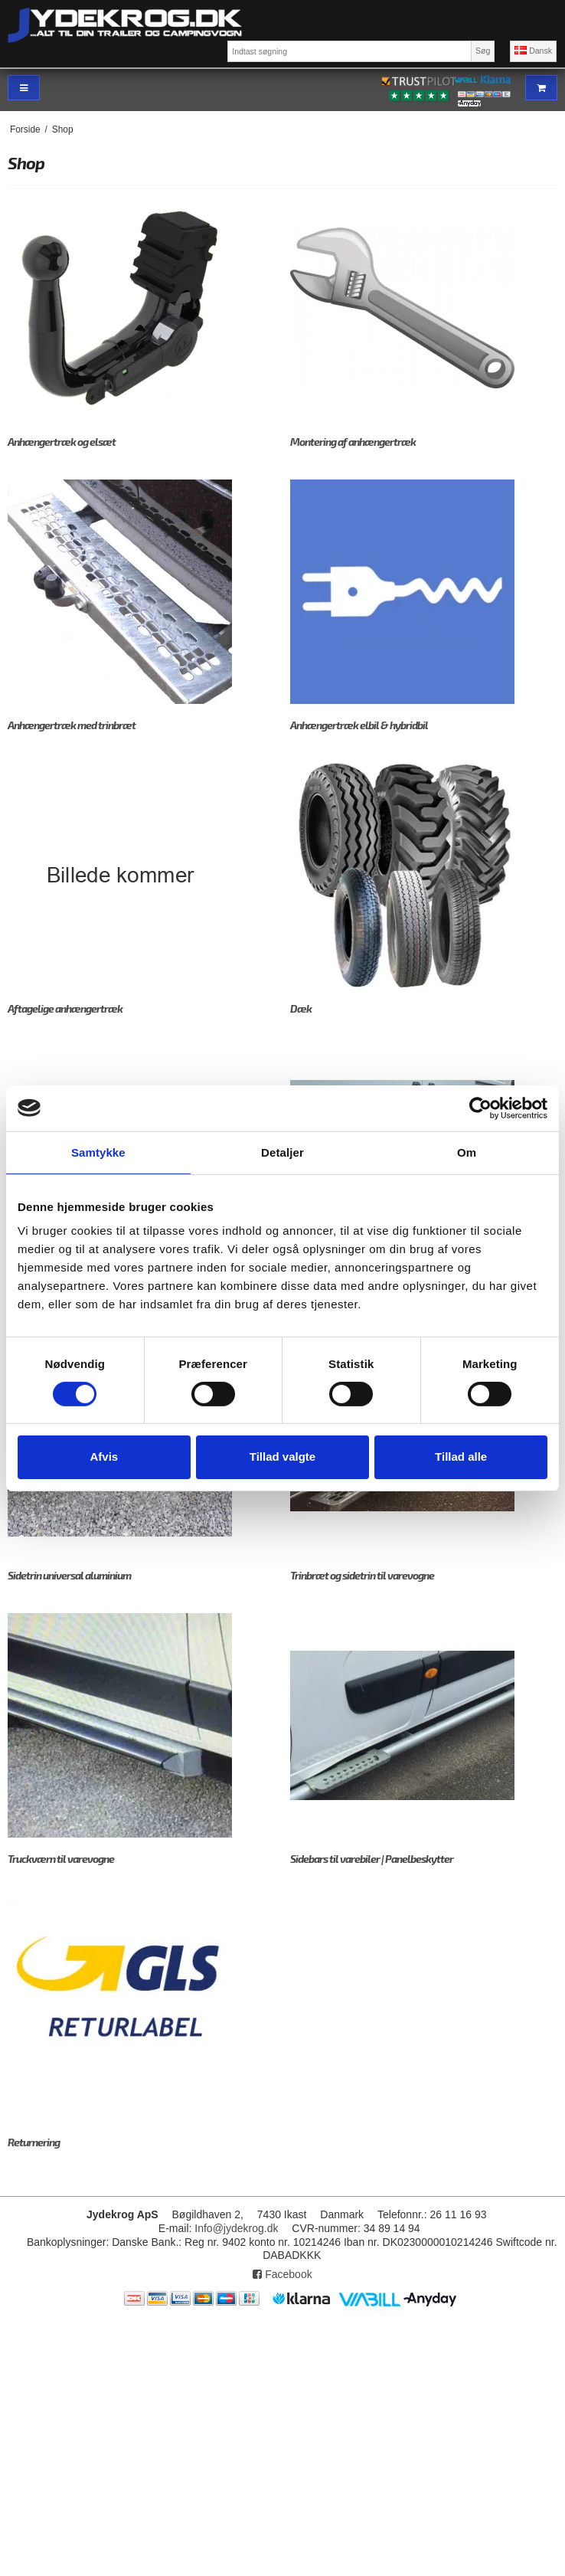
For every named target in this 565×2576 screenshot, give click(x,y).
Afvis (104, 1456)
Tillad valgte (282, 1456)
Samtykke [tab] (98, 1151)
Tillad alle (461, 1456)
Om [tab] (466, 1151)
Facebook (282, 2274)
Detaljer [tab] (282, 1151)
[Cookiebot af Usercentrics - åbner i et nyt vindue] (480, 1107)
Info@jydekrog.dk (236, 2228)
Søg (482, 50)
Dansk (533, 50)
